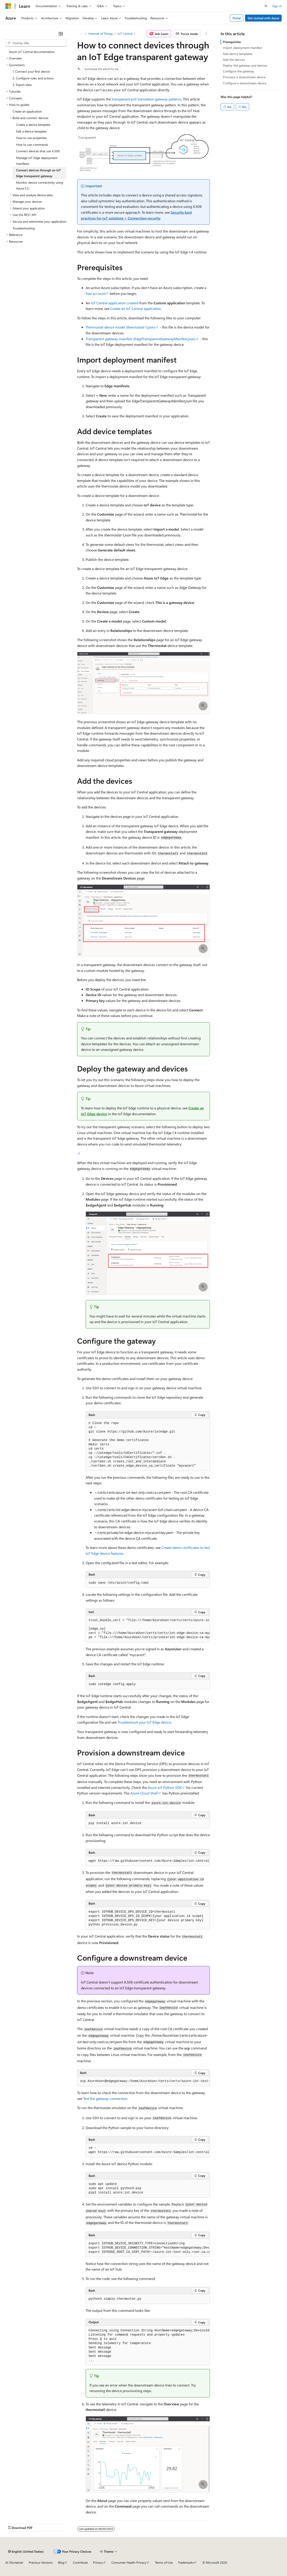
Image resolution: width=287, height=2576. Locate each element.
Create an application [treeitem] (27, 111)
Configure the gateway (238, 71)
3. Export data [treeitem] (22, 85)
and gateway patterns (146, 99)
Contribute (80, 2562)
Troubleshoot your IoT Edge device (144, 1722)
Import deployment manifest (242, 48)
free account (95, 293)
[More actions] (206, 33)
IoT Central (125, 33)
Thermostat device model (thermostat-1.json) (120, 327)
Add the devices (234, 59)
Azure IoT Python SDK (165, 1787)
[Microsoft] (8, 6)
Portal (237, 18)
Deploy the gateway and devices (245, 65)
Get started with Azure (263, 18)
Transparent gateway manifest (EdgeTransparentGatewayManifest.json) (141, 338)
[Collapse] (60, 34)
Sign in (277, 6)
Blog (61, 2562)
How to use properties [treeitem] (31, 138)
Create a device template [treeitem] (33, 124)
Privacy (98, 2562)
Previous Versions (41, 2562)
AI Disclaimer (14, 2562)
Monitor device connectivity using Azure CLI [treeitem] (39, 185)
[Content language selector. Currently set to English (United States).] (25, 2551)
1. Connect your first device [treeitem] (31, 71)
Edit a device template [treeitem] (31, 131)
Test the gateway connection (105, 2098)
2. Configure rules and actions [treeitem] (33, 78)
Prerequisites (232, 42)
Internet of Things (100, 33)
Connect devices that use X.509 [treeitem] (38, 151)
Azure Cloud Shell (144, 1793)
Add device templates (237, 54)
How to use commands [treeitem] (32, 144)
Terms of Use (164, 2562)
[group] (148, 1629)
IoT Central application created (114, 302)
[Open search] (265, 6)
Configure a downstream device (244, 83)
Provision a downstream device (244, 77)
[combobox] (35, 43)
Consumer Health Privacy (128, 2562)
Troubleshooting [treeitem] (24, 228)
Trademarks (186, 2562)
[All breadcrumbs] (81, 33)
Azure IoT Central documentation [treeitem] (32, 52)
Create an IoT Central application (135, 308)
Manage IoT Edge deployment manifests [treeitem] (36, 161)
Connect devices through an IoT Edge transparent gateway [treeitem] (38, 173)
